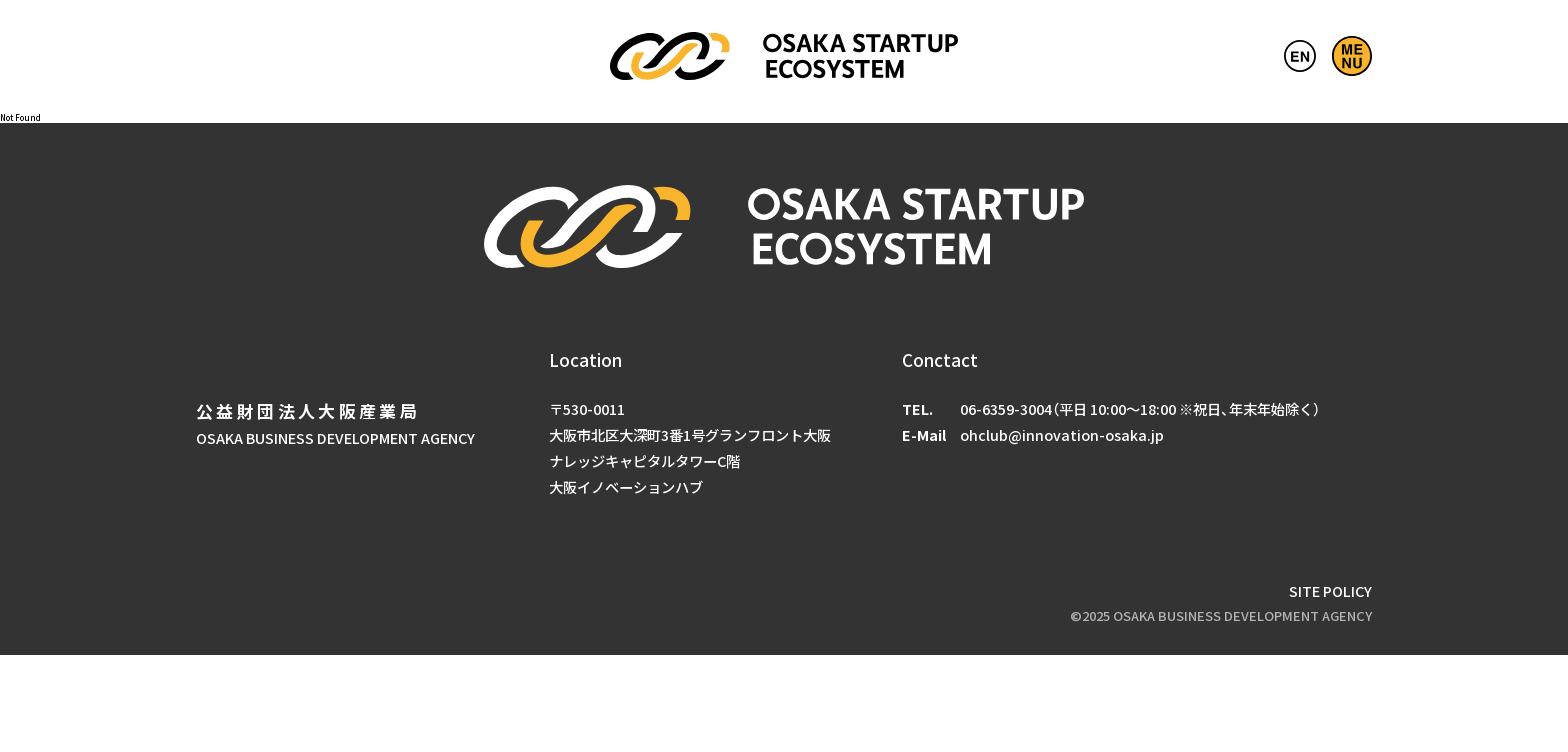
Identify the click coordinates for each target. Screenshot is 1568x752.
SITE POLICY (1330, 590)
